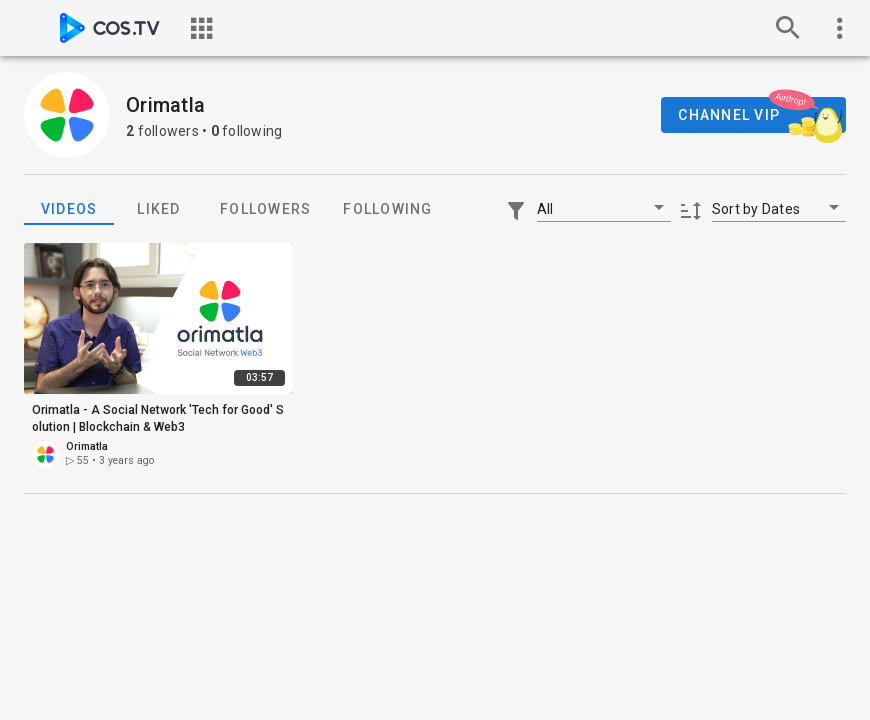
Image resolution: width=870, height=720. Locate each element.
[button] (604, 208)
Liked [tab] (158, 209)
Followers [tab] (265, 209)
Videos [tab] (69, 209)
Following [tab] (387, 209)
